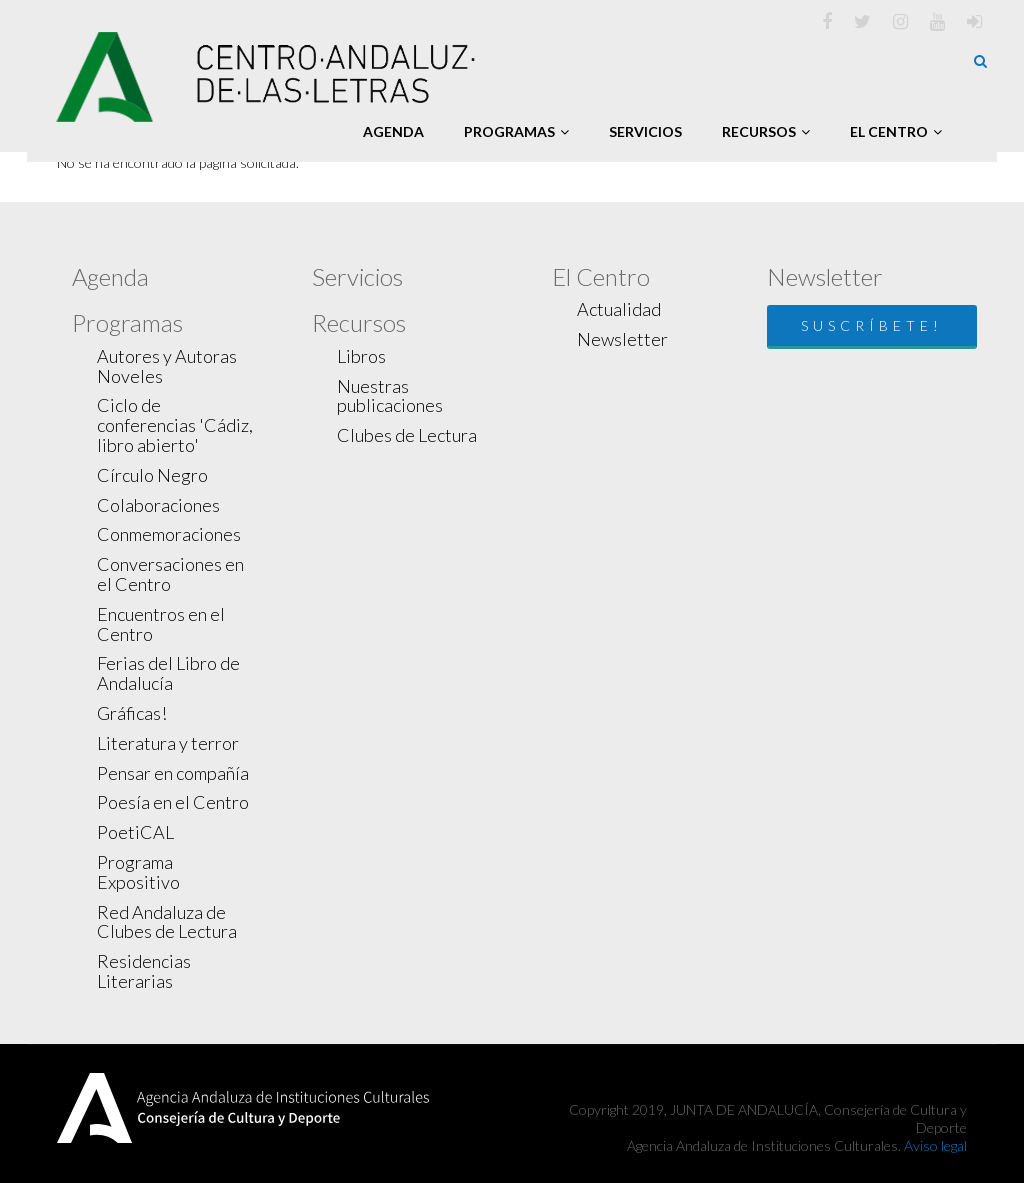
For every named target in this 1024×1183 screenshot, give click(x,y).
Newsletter (622, 339)
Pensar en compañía (173, 773)
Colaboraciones (158, 505)
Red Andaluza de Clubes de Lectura (167, 922)
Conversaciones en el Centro (170, 574)
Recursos (766, 131)
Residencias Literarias (144, 971)
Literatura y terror (168, 743)
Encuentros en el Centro (161, 624)
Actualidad (619, 309)
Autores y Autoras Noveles (167, 366)
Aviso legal (935, 1145)
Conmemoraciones (169, 534)
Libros (361, 356)
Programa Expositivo (138, 872)
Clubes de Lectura (407, 435)
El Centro (896, 131)
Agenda (393, 131)
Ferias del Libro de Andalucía (168, 673)
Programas (516, 131)
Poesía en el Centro (173, 802)
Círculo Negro (152, 475)
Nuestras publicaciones (390, 396)
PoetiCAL (135, 832)
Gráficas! (132, 713)
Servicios (645, 131)
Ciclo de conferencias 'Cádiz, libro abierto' (175, 425)
